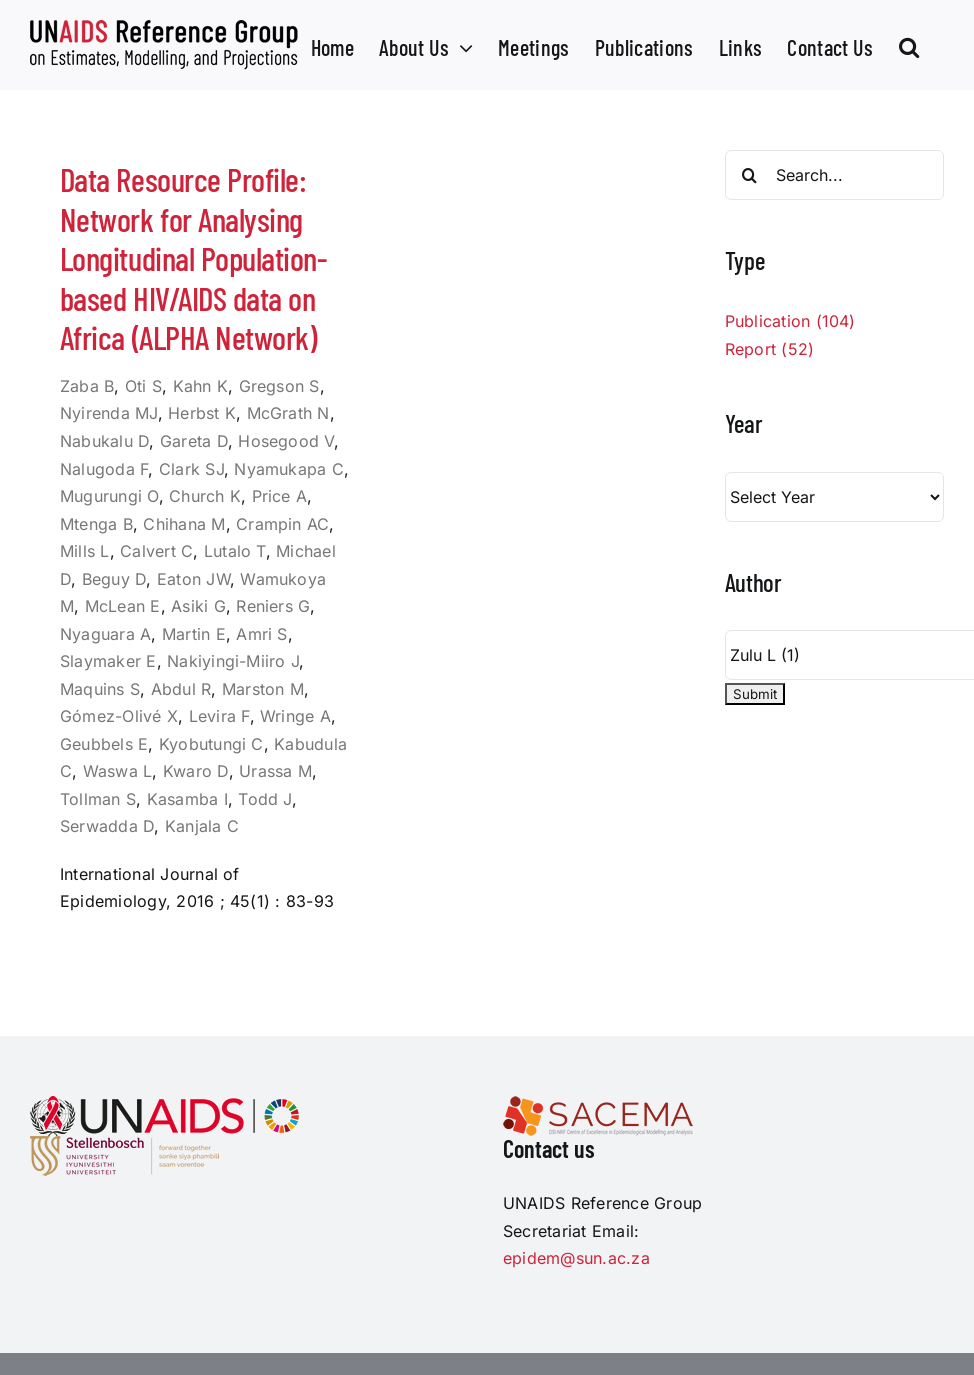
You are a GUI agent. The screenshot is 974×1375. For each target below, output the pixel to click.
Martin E (194, 634)
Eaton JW (193, 579)
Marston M (263, 689)
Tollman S (98, 799)
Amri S (261, 634)
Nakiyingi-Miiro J (233, 661)
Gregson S (279, 386)
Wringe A (295, 716)
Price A (280, 496)
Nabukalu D (104, 441)
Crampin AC (282, 524)
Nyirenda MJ (109, 413)
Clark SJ (191, 469)
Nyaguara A (105, 634)
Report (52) (770, 349)
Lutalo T (235, 551)
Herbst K (202, 413)
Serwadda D (107, 826)
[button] (909, 45)
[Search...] (834, 175)
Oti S (143, 386)
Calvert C (156, 551)
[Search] (750, 175)
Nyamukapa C (289, 469)
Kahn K (200, 386)
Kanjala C (202, 826)
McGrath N (288, 413)
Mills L (85, 551)
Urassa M (275, 771)
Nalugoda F (104, 469)
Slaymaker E (108, 661)
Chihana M (184, 524)
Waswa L (118, 771)
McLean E (123, 606)
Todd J (264, 799)
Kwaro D (196, 771)
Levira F (219, 716)
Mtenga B (96, 524)
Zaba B (87, 386)
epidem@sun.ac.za (576, 1258)
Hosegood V (285, 441)
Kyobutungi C (211, 744)
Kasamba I (187, 799)
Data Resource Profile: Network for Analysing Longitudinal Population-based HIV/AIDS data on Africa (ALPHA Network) (193, 258)
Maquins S (100, 689)
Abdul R (181, 689)
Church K (205, 496)
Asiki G (198, 606)
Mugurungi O (109, 496)
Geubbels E (104, 744)
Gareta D (194, 441)
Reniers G (273, 606)
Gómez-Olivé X (119, 716)
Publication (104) (790, 321)
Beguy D (114, 579)
